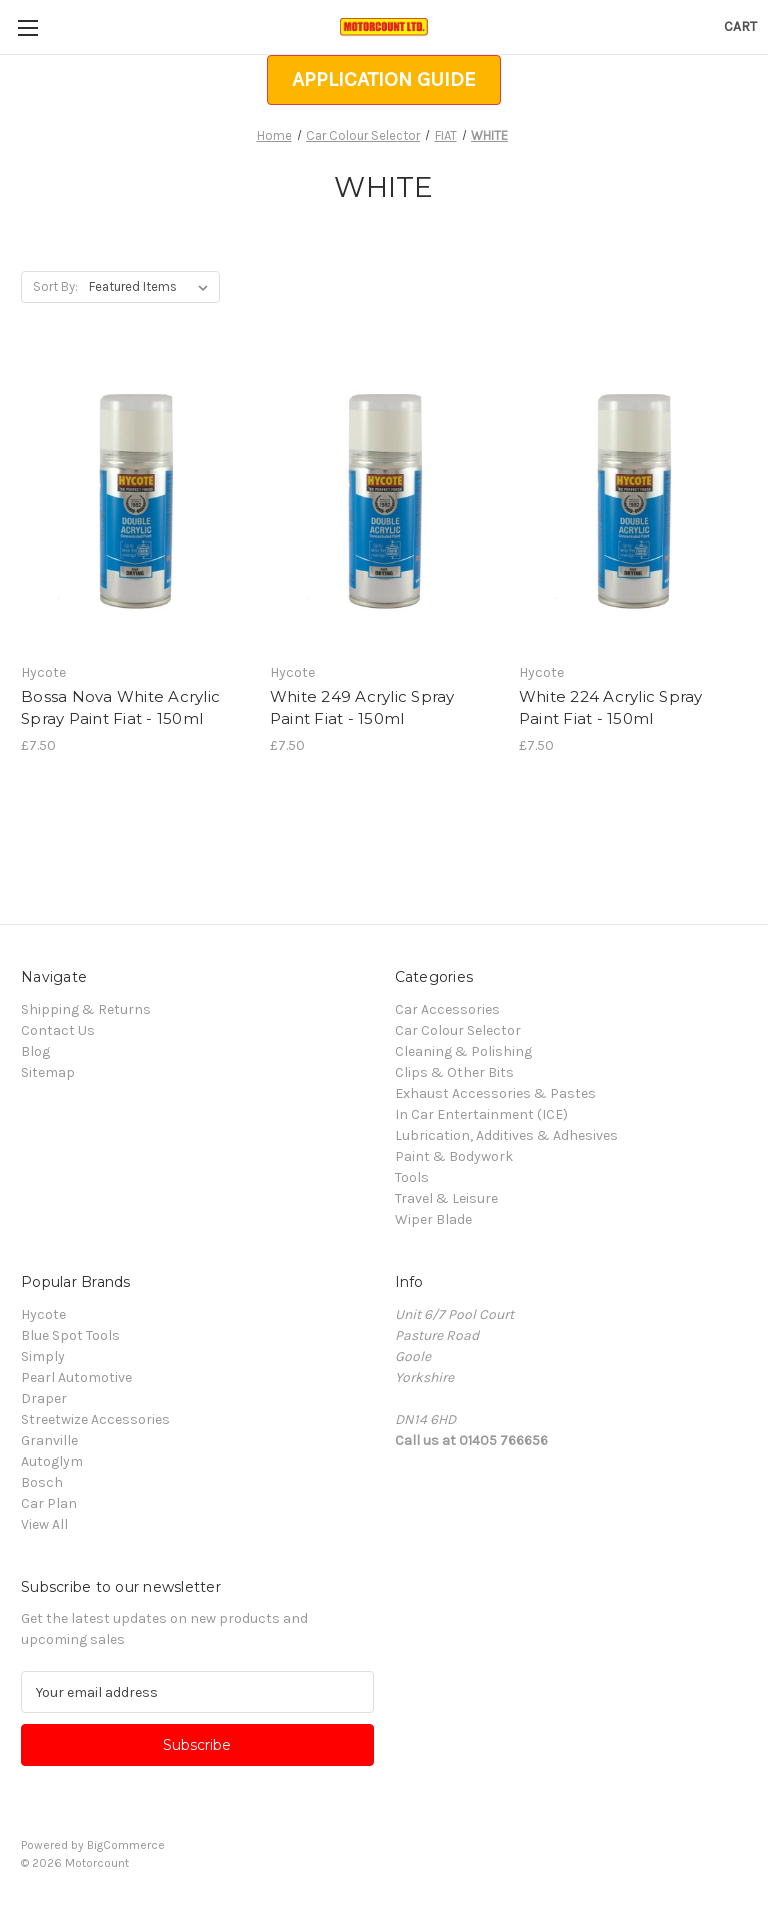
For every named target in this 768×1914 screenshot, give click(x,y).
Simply (43, 1356)
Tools (412, 1177)
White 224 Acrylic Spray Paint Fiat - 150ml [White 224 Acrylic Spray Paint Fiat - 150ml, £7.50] (611, 708)
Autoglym (52, 1461)
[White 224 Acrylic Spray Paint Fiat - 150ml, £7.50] (633, 501)
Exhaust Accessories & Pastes (495, 1093)
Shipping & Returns (86, 1009)
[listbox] (152, 287)
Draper (44, 1398)
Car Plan (49, 1503)
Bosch (42, 1482)
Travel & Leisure (446, 1198)
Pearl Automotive (76, 1377)
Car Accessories (447, 1009)
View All (44, 1524)
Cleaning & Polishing (463, 1051)
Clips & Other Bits (454, 1072)
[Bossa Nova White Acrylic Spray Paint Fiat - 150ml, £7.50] (135, 501)
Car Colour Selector (458, 1030)
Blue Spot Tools (70, 1335)
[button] (384, 80)
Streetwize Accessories (95, 1419)
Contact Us (58, 1030)
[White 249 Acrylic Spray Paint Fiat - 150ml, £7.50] (384, 501)
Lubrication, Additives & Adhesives (506, 1135)
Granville (49, 1440)
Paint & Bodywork (454, 1156)
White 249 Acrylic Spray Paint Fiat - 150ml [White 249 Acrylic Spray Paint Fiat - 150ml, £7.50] (362, 708)
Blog (35, 1051)
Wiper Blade (433, 1219)
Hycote (43, 1314)
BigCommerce (126, 1845)
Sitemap (48, 1072)
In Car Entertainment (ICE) (481, 1114)
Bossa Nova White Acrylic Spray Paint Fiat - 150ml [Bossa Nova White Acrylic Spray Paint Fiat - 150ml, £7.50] (120, 708)
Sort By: (55, 286)
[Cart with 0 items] (740, 26)
